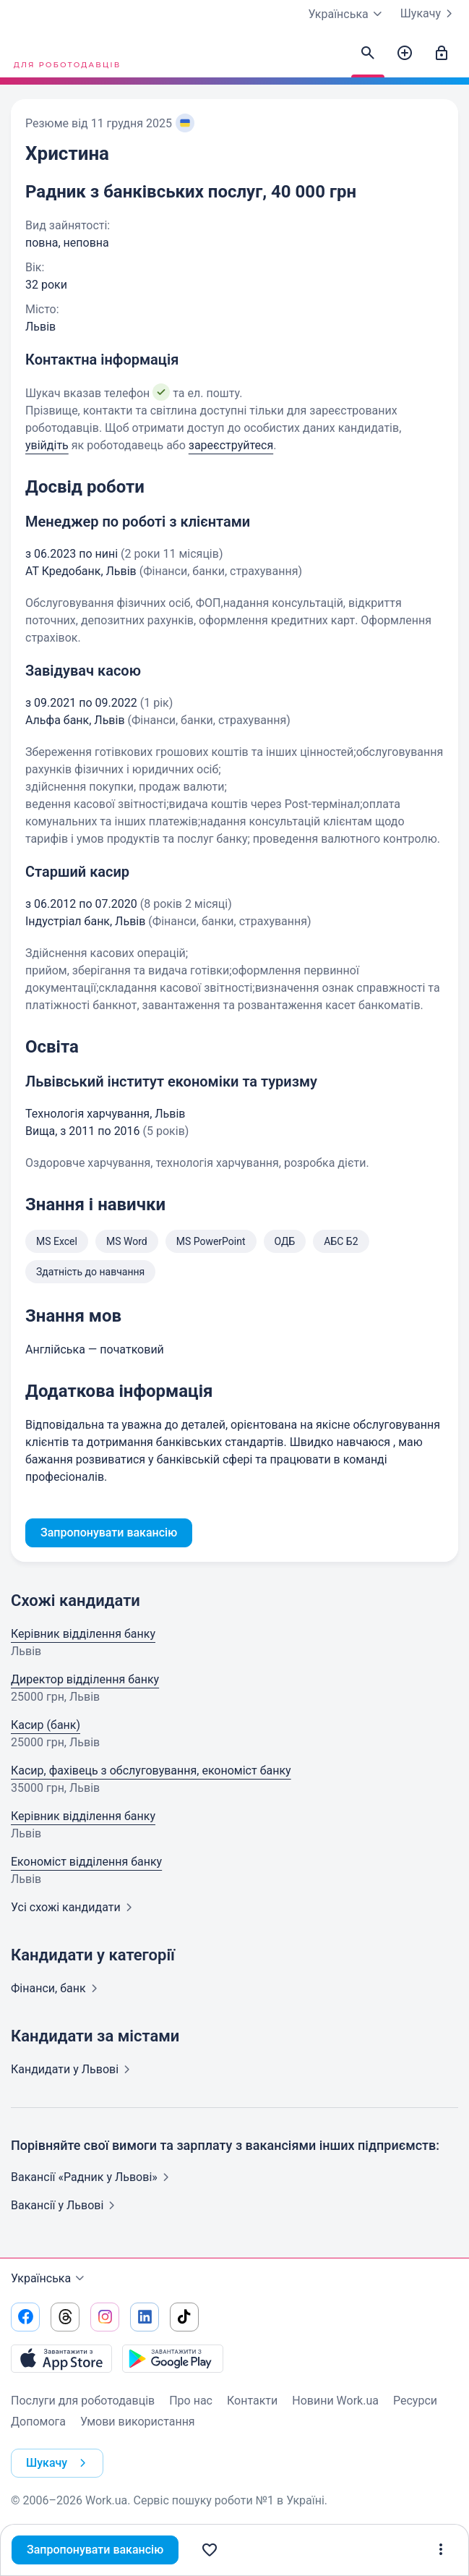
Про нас (190, 2400)
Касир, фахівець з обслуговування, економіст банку (151, 1770)
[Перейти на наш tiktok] (184, 2317)
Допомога (38, 2421)
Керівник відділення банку (83, 1634)
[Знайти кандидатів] (367, 53)
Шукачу (429, 13)
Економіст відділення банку (86, 1862)
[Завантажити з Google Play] (172, 2358)
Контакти (252, 2400)
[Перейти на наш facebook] (25, 2317)
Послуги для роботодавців (83, 2400)
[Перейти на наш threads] (65, 2317)
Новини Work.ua (335, 2400)
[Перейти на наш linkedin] (144, 2317)
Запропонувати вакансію (95, 2549)
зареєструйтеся (231, 445)
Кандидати (73, 2069)
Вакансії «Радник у (93, 2177)
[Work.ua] (65, 53)
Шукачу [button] (59, 2463)
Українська (49, 2278)
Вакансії (66, 2205)
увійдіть (47, 445)
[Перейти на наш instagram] (104, 2317)
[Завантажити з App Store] (61, 2358)
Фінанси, (57, 1988)
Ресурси (415, 2400)
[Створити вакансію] (404, 53)
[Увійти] (441, 53)
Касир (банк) (45, 1725)
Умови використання (137, 2421)
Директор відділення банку (85, 1679)
